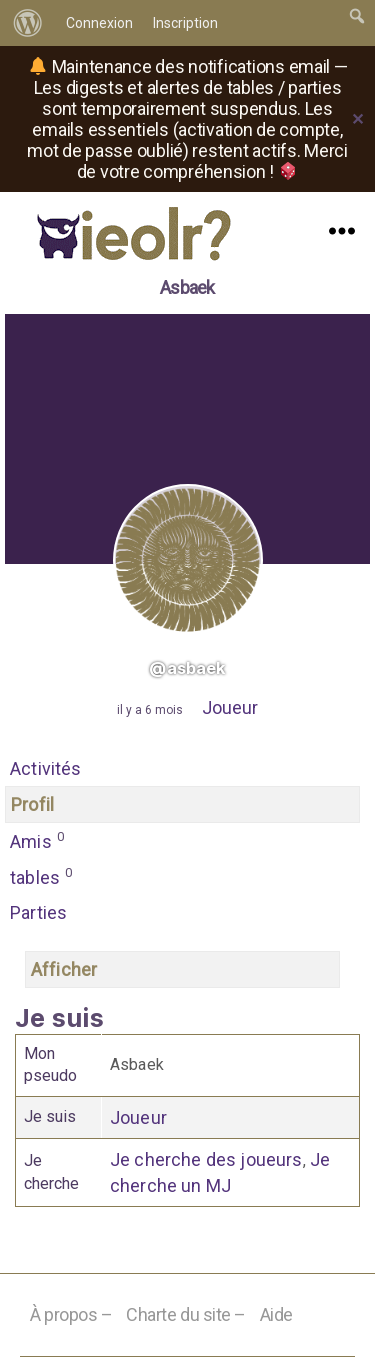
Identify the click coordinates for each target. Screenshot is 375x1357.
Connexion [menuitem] (99, 23)
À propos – (71, 1314)
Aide (276, 1314)
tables (41, 876)
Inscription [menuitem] (185, 23)
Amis (37, 840)
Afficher (64, 969)
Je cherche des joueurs (206, 1159)
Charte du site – (186, 1314)
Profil (32, 804)
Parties (38, 912)
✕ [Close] (358, 119)
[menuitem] (28, 23)
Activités (46, 768)
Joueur (230, 707)
